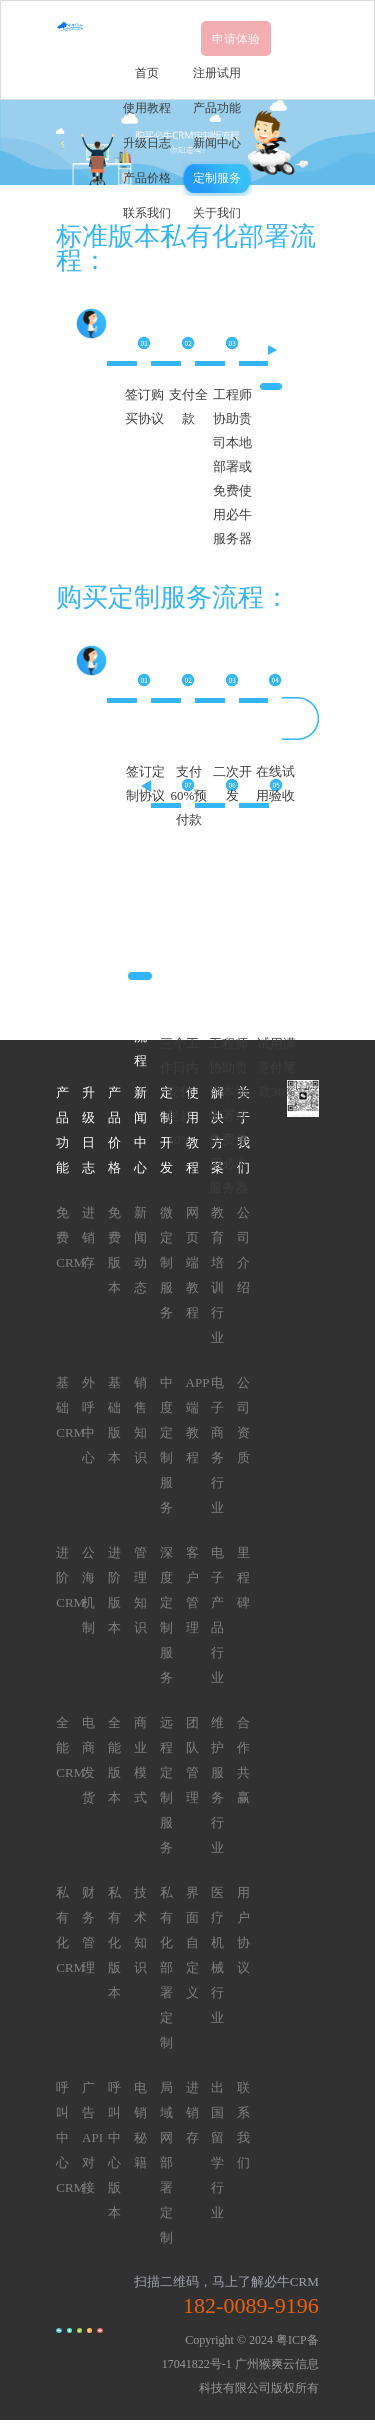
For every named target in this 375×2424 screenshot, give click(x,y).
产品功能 (217, 108)
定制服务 (217, 178)
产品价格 (147, 178)
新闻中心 (217, 143)
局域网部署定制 (166, 2162)
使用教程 (147, 108)
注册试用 (217, 73)
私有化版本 (114, 1942)
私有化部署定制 (166, 1967)
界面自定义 (192, 1942)
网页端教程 (192, 1262)
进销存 (88, 1237)
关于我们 (217, 213)
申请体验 (236, 39)
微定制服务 (166, 1262)
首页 (147, 73)
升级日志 (147, 143)
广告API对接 (92, 2137)
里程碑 (243, 1577)
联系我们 (147, 213)
